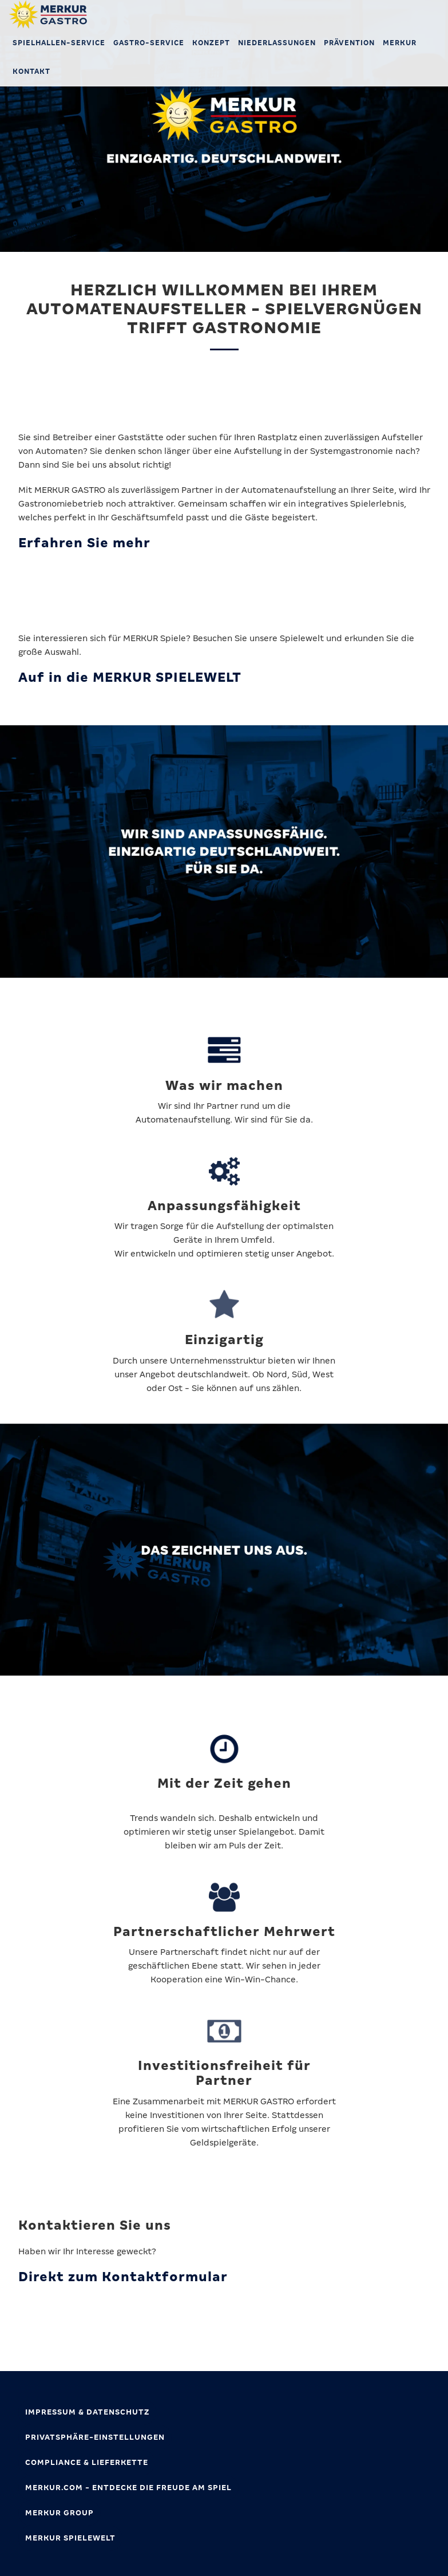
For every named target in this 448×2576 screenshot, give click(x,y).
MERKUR (400, 43)
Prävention (349, 43)
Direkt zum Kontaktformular (123, 2277)
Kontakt (31, 72)
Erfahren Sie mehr (84, 543)
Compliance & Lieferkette (86, 2462)
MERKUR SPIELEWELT (70, 2538)
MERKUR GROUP (59, 2512)
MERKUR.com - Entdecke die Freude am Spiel (128, 2487)
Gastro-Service (148, 43)
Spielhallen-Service (59, 43)
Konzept (211, 43)
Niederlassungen (277, 43)
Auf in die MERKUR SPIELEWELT (129, 677)
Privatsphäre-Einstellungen (95, 2437)
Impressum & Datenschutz (87, 2412)
